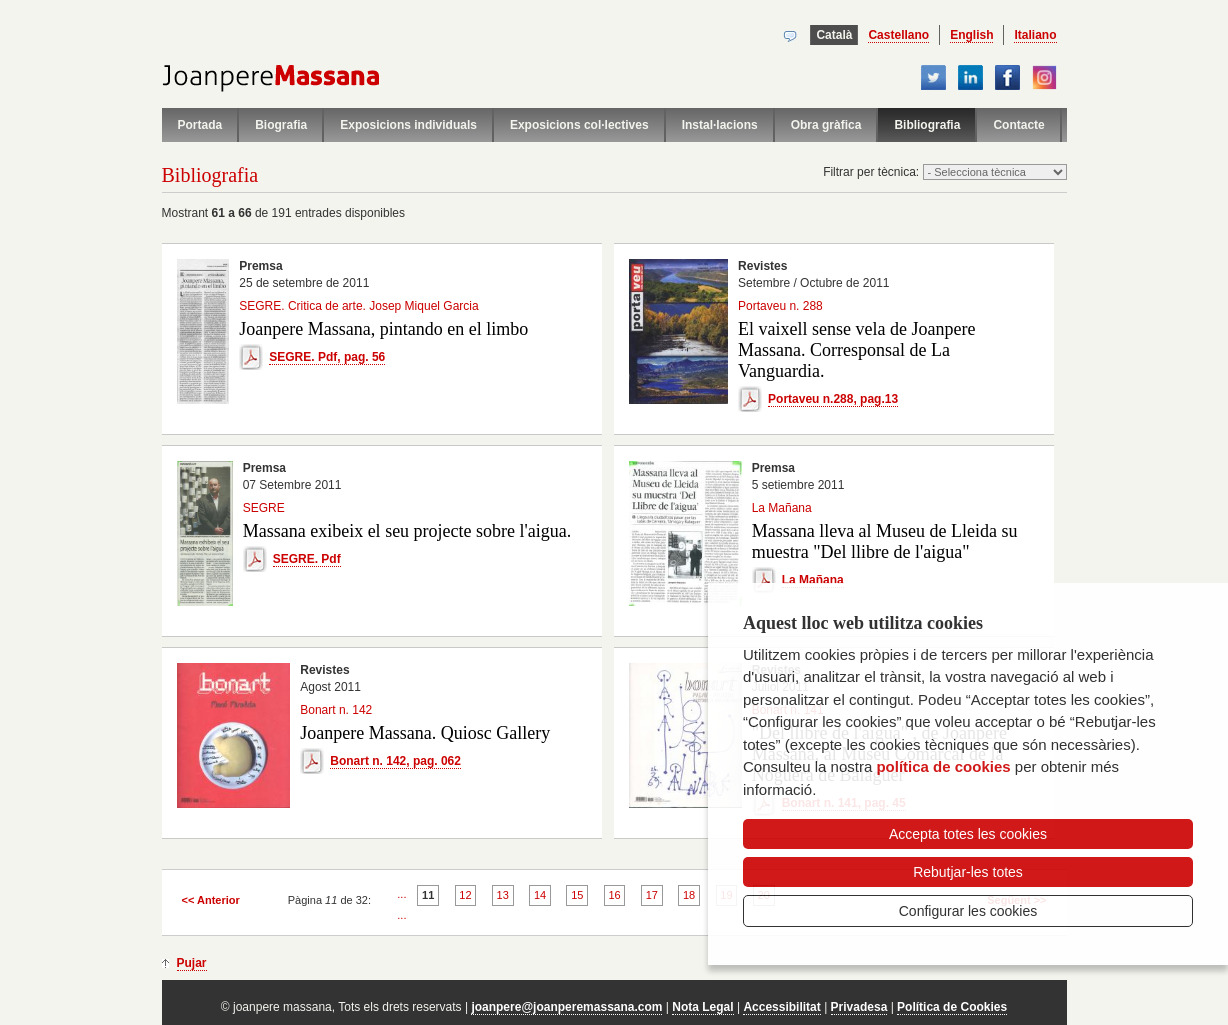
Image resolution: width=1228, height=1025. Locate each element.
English (971, 35)
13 (503, 895)
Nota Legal (702, 1007)
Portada (200, 125)
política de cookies (943, 766)
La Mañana (813, 580)
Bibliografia (927, 125)
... (401, 894)
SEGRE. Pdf (307, 559)
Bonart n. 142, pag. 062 (395, 761)
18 (689, 895)
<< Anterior (211, 900)
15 (577, 895)
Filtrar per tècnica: (872, 172)
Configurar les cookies (968, 911)
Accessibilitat (781, 1007)
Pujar (192, 963)
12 (465, 895)
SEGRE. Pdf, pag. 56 (327, 357)
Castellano (898, 35)
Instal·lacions (720, 125)
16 (614, 895)
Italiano (1035, 35)
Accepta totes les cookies (968, 834)
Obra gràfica (826, 125)
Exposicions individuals (408, 125)
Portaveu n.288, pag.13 (833, 399)
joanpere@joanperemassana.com (566, 1007)
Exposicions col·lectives (579, 125)
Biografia (281, 125)
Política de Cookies (952, 1007)
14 (540, 895)
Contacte (1018, 125)
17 (652, 895)
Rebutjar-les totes (968, 872)
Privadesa (859, 1007)
